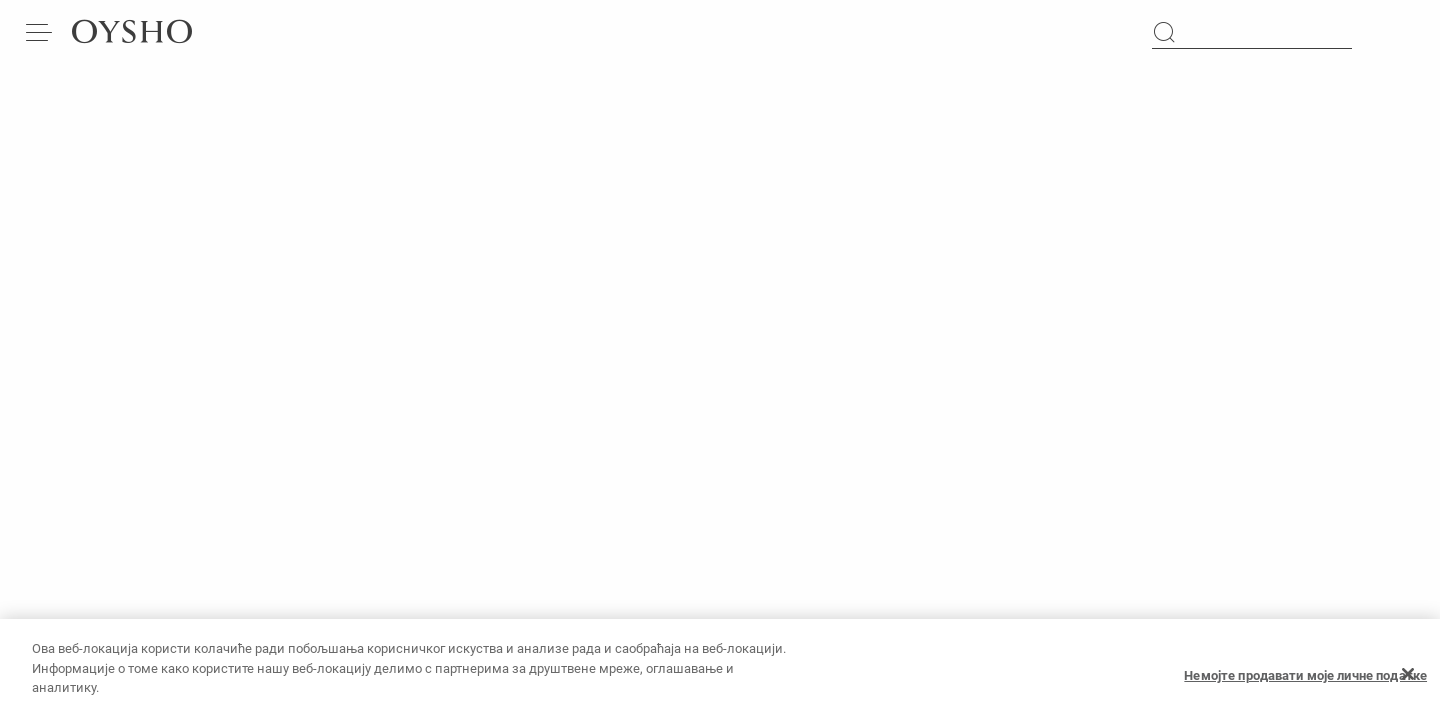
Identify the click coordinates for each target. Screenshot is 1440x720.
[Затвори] (1408, 683)
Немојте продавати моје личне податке (1305, 683)
